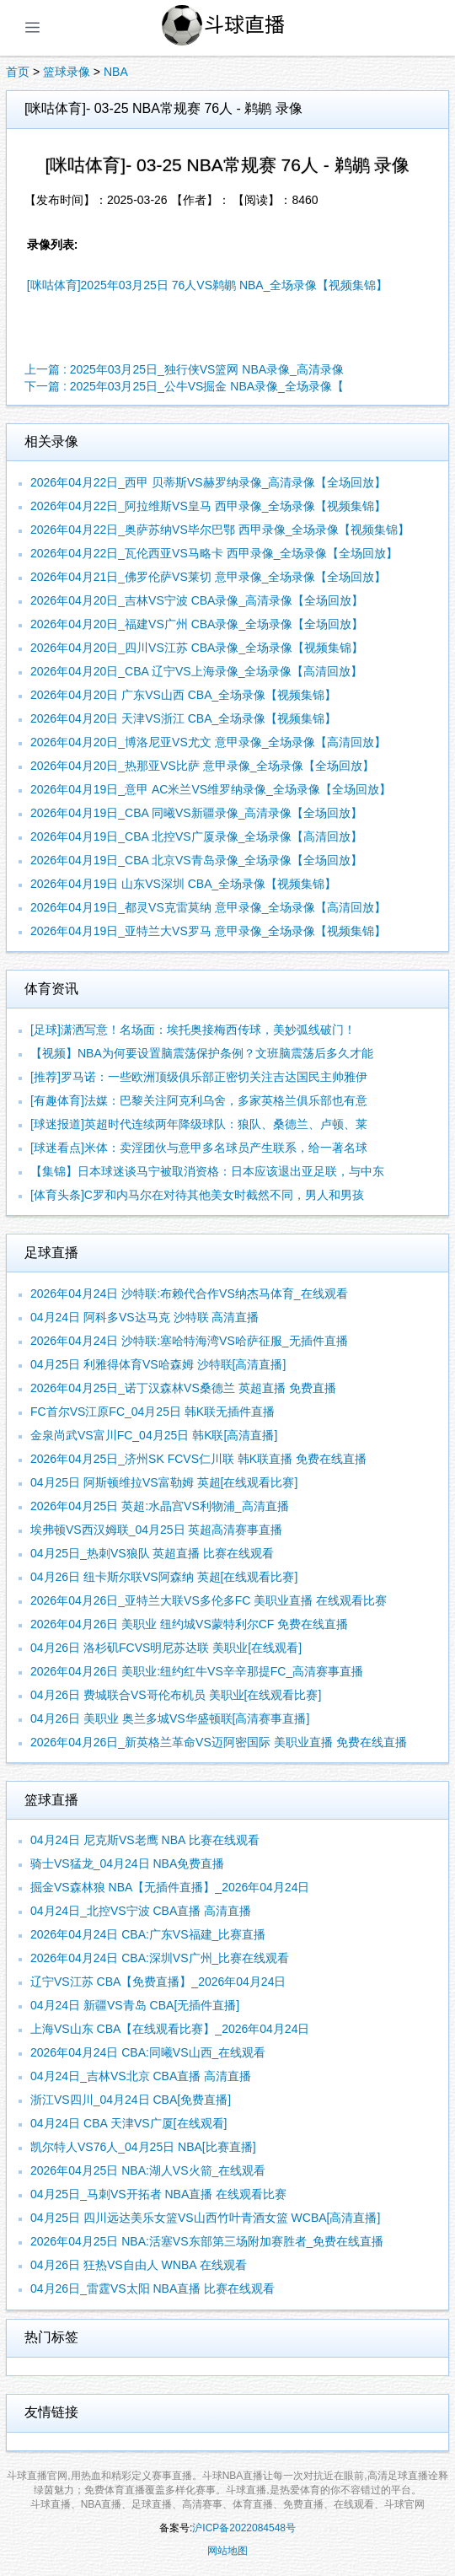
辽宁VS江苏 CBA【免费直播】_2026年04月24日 (158, 1981)
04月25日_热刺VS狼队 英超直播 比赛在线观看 (152, 1553)
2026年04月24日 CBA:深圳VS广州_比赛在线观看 (159, 1958)
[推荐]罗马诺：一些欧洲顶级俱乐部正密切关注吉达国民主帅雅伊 (198, 1077)
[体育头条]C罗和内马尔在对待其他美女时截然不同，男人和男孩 (197, 1195)
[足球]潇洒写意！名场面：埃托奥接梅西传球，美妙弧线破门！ (193, 1029)
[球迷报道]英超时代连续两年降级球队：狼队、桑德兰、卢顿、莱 (198, 1124)
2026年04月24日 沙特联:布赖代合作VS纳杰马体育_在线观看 (189, 1293)
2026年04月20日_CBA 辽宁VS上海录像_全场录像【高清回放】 (196, 671)
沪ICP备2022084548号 (244, 2528)
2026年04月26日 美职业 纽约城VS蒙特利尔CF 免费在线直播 (189, 1624)
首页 (17, 71)
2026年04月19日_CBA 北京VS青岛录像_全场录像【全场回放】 (196, 860)
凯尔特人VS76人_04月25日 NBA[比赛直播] (143, 2147)
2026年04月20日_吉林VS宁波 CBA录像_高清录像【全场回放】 (196, 600)
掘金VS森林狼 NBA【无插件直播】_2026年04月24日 (169, 1887)
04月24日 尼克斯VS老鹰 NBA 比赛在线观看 (145, 1840)
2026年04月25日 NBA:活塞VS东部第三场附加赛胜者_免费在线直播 (206, 2241)
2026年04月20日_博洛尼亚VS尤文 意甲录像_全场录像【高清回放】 (208, 742)
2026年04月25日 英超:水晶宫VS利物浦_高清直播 (159, 1506)
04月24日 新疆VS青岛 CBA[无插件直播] (134, 2005)
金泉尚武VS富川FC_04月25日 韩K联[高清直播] (153, 1435)
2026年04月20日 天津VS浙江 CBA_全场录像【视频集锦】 (183, 718)
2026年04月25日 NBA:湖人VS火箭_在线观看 (147, 2170)
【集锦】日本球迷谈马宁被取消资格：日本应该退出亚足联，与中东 (207, 1171)
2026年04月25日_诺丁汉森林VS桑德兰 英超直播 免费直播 (183, 1388)
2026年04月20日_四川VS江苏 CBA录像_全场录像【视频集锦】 (196, 647)
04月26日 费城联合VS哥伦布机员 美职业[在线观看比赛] (175, 1695)
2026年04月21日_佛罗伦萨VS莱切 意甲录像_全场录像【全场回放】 (208, 576)
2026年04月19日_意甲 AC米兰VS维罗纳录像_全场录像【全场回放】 (210, 789)
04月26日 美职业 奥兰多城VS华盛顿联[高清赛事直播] (169, 1718)
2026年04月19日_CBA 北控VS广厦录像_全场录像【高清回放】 (196, 836)
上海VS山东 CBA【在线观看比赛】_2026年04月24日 (169, 2029)
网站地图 (227, 2551)
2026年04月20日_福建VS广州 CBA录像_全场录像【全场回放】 (196, 624)
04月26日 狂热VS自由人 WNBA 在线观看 (138, 2265)
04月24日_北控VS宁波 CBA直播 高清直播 (140, 1910)
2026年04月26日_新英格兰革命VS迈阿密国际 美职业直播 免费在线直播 (218, 1742)
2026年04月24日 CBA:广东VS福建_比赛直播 (147, 1934)
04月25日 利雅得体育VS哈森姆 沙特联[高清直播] (158, 1364)
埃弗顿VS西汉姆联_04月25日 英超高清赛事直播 (156, 1529)
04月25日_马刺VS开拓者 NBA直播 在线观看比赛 (158, 2194)
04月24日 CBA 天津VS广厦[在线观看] (128, 2123)
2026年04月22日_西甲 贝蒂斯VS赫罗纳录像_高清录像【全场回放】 (208, 482)
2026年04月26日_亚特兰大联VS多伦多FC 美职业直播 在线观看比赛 (208, 1600)
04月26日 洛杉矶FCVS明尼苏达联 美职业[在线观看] (166, 1647)
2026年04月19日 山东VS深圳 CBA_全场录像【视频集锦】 (183, 883)
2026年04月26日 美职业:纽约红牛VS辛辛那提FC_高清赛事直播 (196, 1671)
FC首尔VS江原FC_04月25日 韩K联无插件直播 (152, 1411)
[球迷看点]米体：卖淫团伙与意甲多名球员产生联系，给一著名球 (198, 1147)
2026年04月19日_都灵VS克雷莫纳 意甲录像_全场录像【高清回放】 (208, 907)
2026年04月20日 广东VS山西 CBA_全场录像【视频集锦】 (183, 695)
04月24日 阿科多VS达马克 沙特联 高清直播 (145, 1317)
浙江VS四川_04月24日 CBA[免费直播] (130, 2099)
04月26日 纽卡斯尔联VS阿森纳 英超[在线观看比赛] (163, 1577)
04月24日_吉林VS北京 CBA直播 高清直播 (140, 2076)
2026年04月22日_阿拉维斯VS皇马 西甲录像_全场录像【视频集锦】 (208, 506)
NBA (116, 71)
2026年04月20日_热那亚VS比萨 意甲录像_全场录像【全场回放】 (202, 765)
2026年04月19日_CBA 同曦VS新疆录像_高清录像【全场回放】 (196, 813)
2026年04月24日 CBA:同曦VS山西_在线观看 (147, 2052)
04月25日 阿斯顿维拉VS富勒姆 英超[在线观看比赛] (163, 1482)
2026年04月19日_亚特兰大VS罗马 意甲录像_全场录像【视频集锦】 (208, 931)
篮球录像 (66, 71)
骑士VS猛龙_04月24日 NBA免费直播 (127, 1863)
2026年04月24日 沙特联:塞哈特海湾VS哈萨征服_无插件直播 (189, 1340)
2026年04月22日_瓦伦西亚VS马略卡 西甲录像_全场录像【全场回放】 (214, 553)
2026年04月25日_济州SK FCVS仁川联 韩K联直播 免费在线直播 (198, 1458)
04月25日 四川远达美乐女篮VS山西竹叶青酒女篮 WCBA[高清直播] (205, 2217)
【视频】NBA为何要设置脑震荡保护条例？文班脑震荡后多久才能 (201, 1053)
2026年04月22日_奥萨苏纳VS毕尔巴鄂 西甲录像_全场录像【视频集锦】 (220, 529)
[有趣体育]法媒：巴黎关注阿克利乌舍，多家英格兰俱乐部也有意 (198, 1100)
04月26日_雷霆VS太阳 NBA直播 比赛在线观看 (152, 2288)
